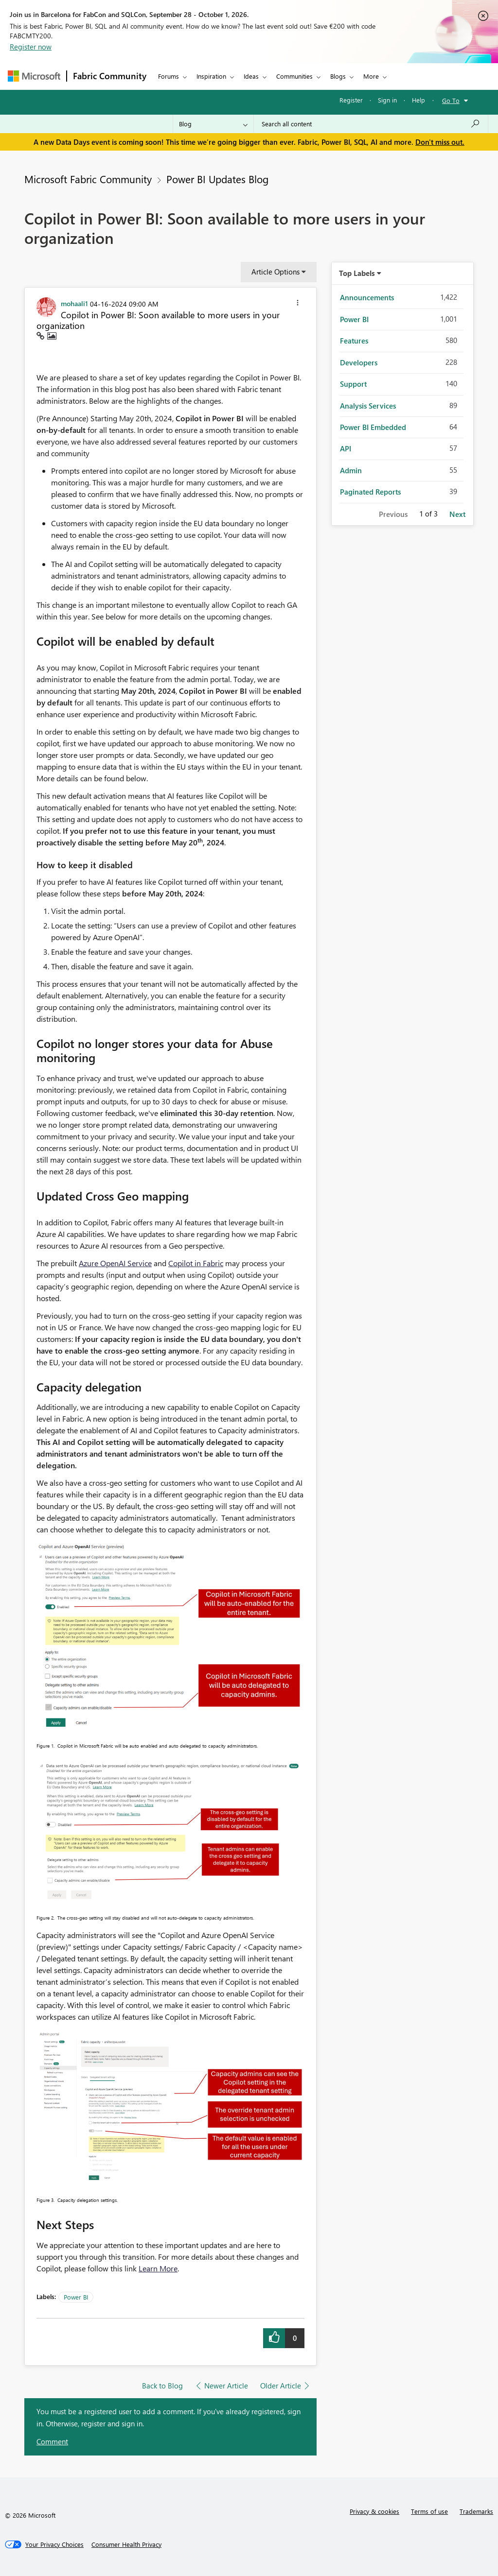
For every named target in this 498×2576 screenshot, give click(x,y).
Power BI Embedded (373, 427)
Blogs (338, 76)
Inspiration (211, 76)
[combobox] (370, 124)
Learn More (158, 2268)
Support (353, 384)
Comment (52, 2441)
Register (351, 100)
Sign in (387, 100)
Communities (294, 76)
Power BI (76, 2297)
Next (457, 514)
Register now (31, 47)
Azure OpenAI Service (115, 1263)
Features (354, 340)
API (345, 448)
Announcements (367, 297)
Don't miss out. (439, 142)
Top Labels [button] (357, 273)
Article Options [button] (275, 271)
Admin (351, 470)
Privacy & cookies (374, 2511)
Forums (168, 76)
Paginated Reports (370, 492)
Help (418, 100)
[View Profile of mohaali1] (74, 303)
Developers (358, 362)
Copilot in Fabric (195, 1263)
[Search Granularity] (213, 124)
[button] (297, 304)
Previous (393, 514)
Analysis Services (368, 406)
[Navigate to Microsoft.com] (34, 76)
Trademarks (476, 2511)
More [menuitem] (371, 76)
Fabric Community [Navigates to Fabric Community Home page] (109, 76)
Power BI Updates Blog (217, 179)
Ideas (251, 76)
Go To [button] (451, 100)
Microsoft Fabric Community (88, 179)
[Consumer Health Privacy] (126, 2544)
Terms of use (429, 2511)
